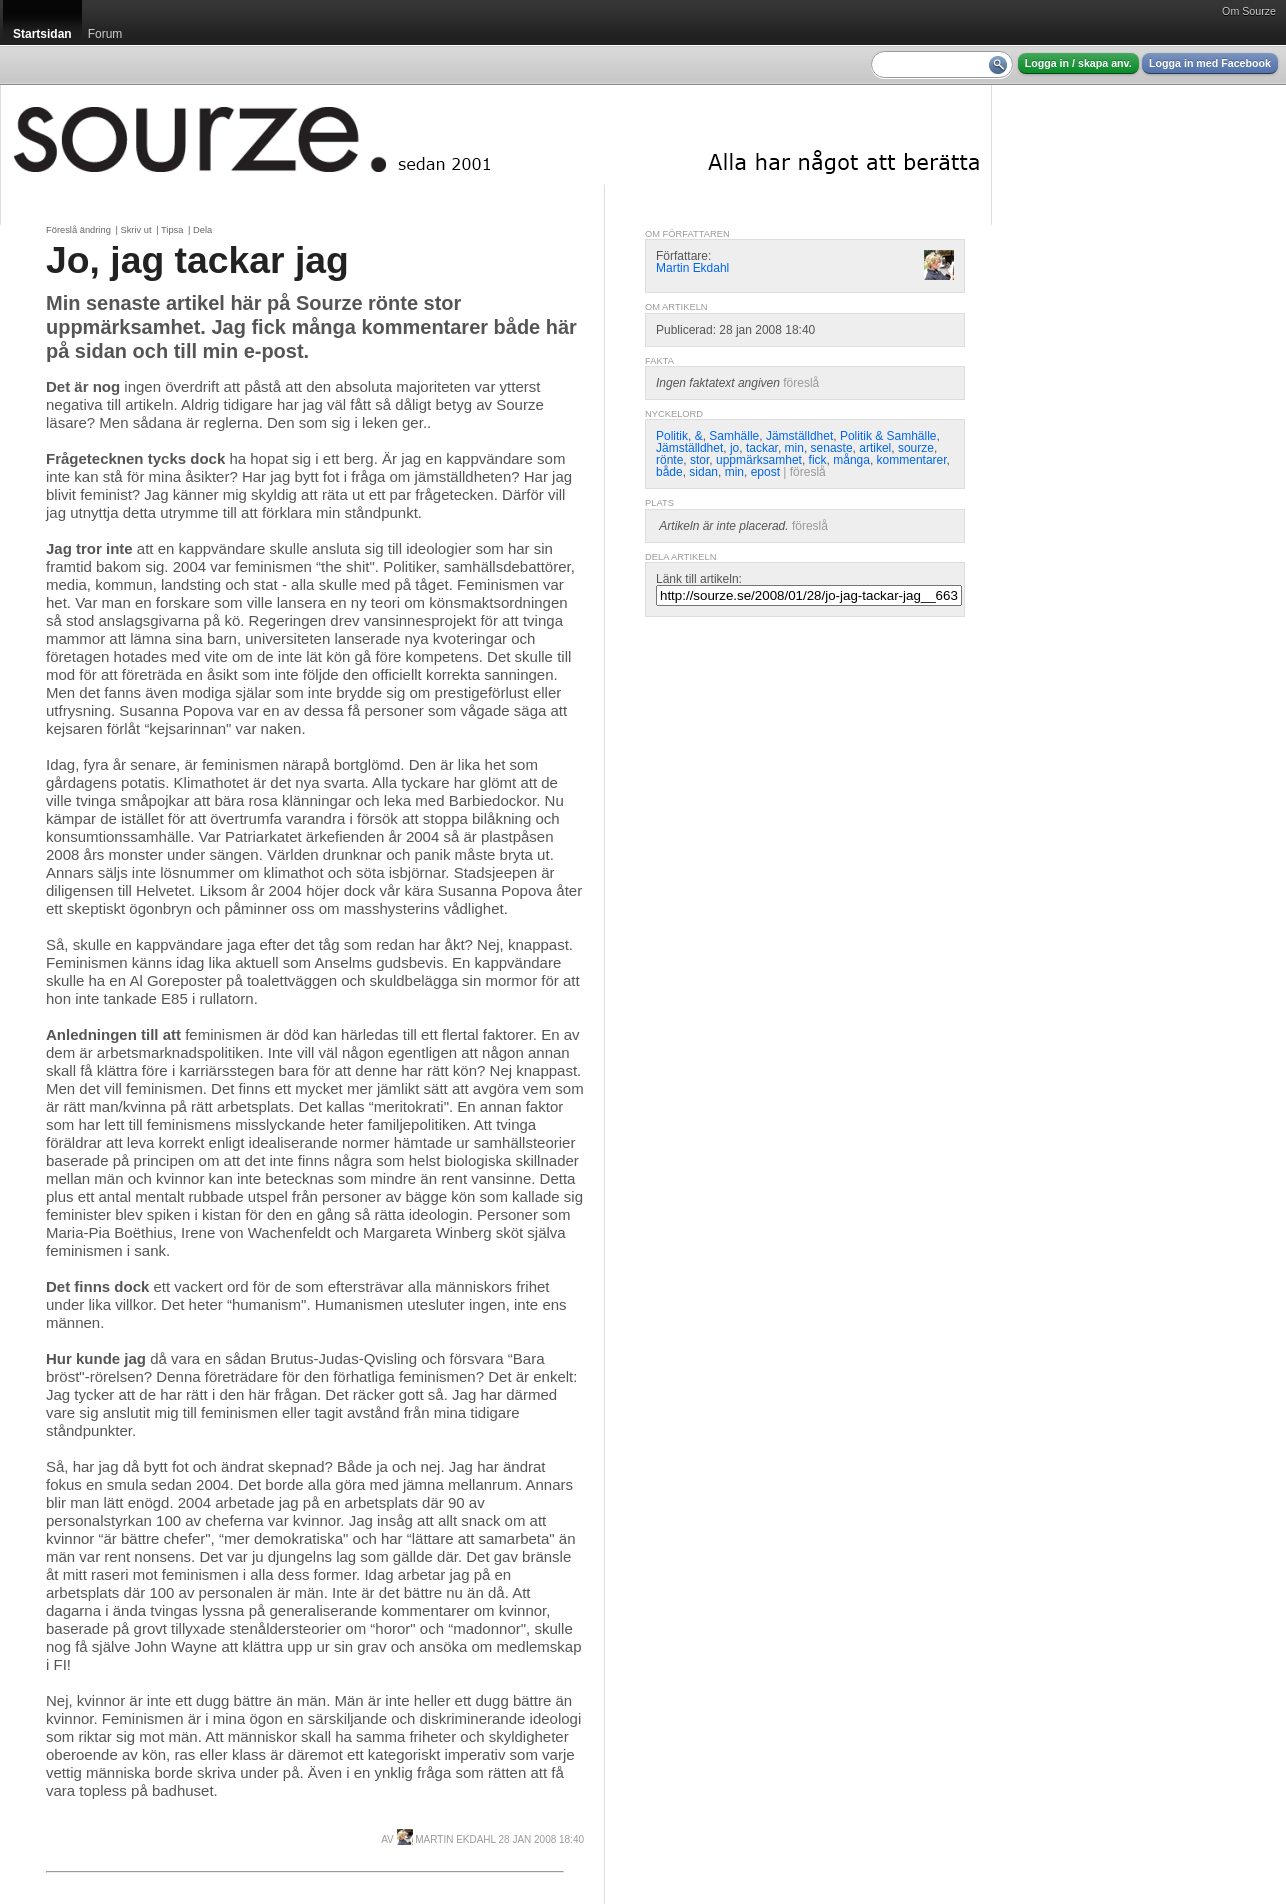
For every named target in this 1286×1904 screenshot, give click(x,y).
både (669, 472)
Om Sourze (1249, 11)
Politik (672, 436)
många (851, 460)
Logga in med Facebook (1210, 63)
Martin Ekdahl (446, 1839)
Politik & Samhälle (888, 436)
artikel (875, 448)
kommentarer (912, 460)
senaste (832, 448)
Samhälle (734, 436)
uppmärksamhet (759, 460)
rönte (669, 460)
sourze (916, 448)
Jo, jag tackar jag (197, 260)
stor (699, 460)
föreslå (801, 383)
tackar (762, 448)
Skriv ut (135, 230)
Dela (202, 230)
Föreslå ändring (78, 230)
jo (734, 448)
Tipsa (172, 230)
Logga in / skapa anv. (1078, 63)
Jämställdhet (799, 436)
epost (765, 472)
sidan (703, 472)
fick (818, 460)
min (794, 448)
